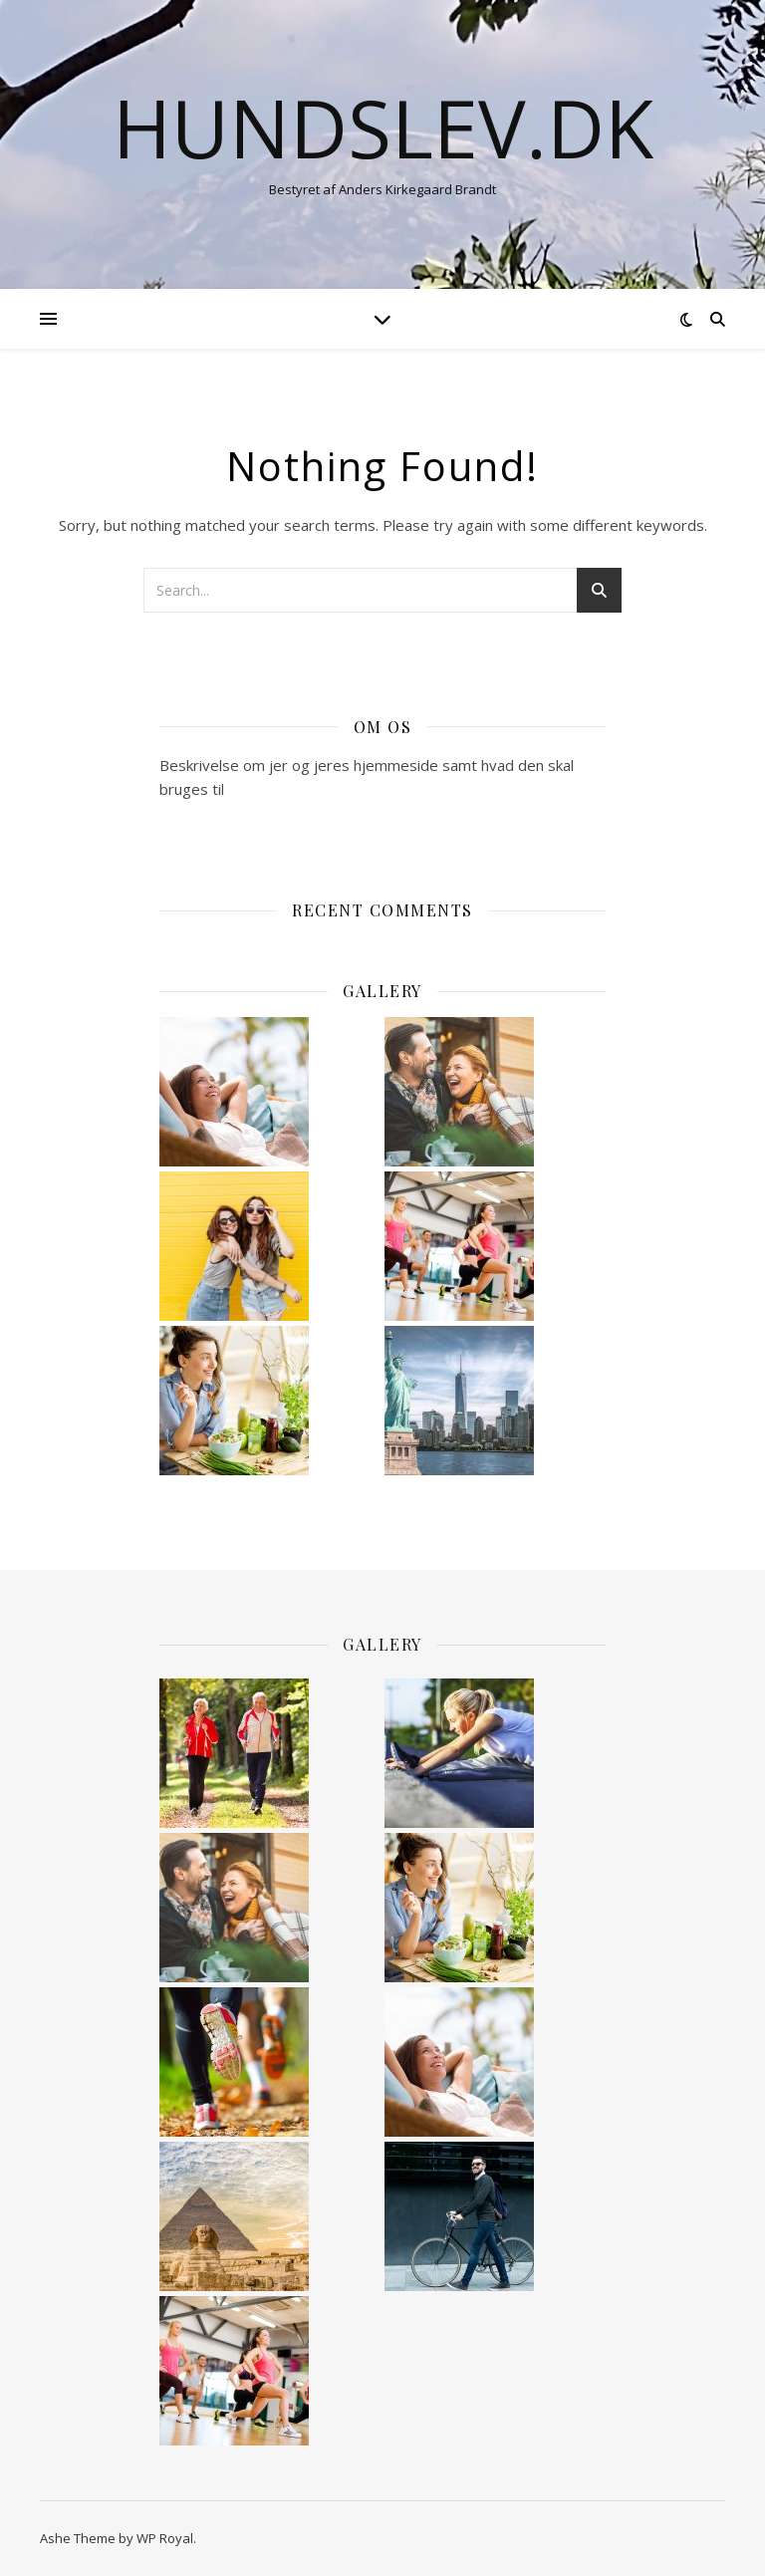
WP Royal (164, 2538)
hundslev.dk (383, 127)
